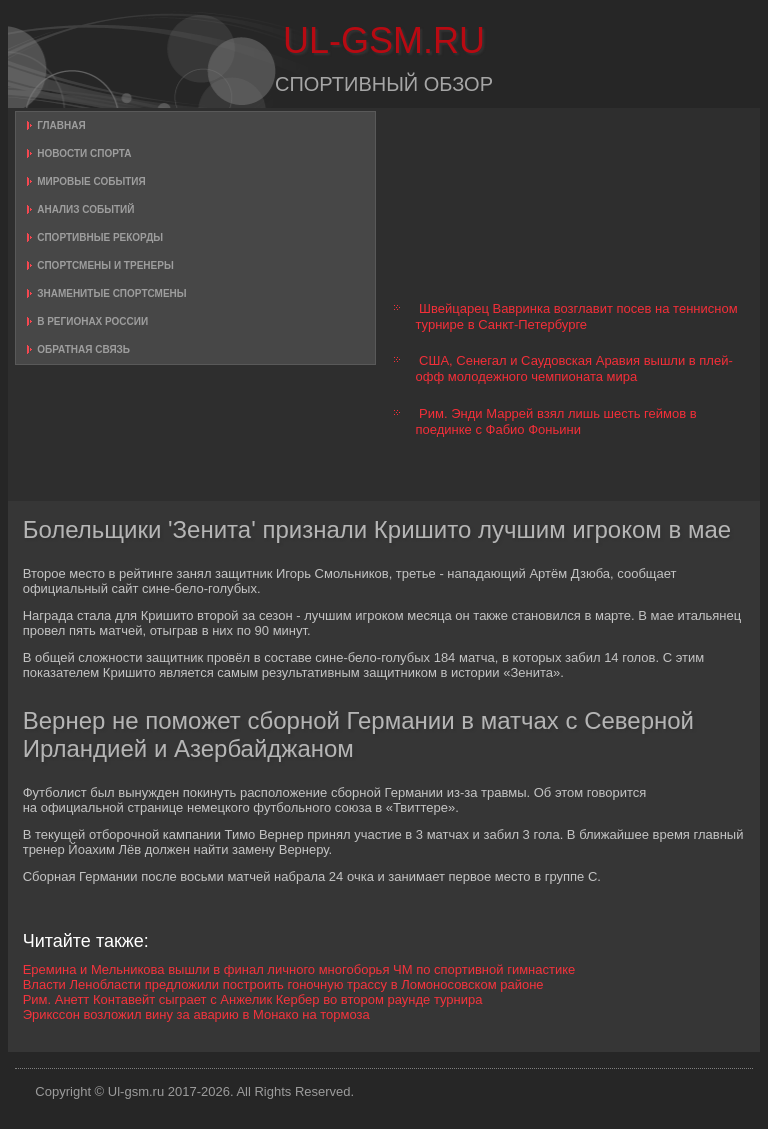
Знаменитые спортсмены (111, 293)
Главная (61, 125)
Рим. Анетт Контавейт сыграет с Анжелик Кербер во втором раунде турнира (253, 999)
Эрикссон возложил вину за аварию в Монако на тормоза (196, 1014)
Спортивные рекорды (100, 237)
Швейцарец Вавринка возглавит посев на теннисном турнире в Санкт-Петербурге (576, 316)
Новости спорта (84, 153)
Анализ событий (85, 209)
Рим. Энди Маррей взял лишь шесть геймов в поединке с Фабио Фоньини (555, 421)
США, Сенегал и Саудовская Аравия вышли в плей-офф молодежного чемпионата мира (573, 368)
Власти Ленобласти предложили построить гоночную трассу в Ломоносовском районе (283, 984)
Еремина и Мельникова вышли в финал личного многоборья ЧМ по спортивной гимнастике (299, 969)
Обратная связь (83, 349)
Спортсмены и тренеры (105, 265)
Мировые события (91, 181)
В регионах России (92, 321)
